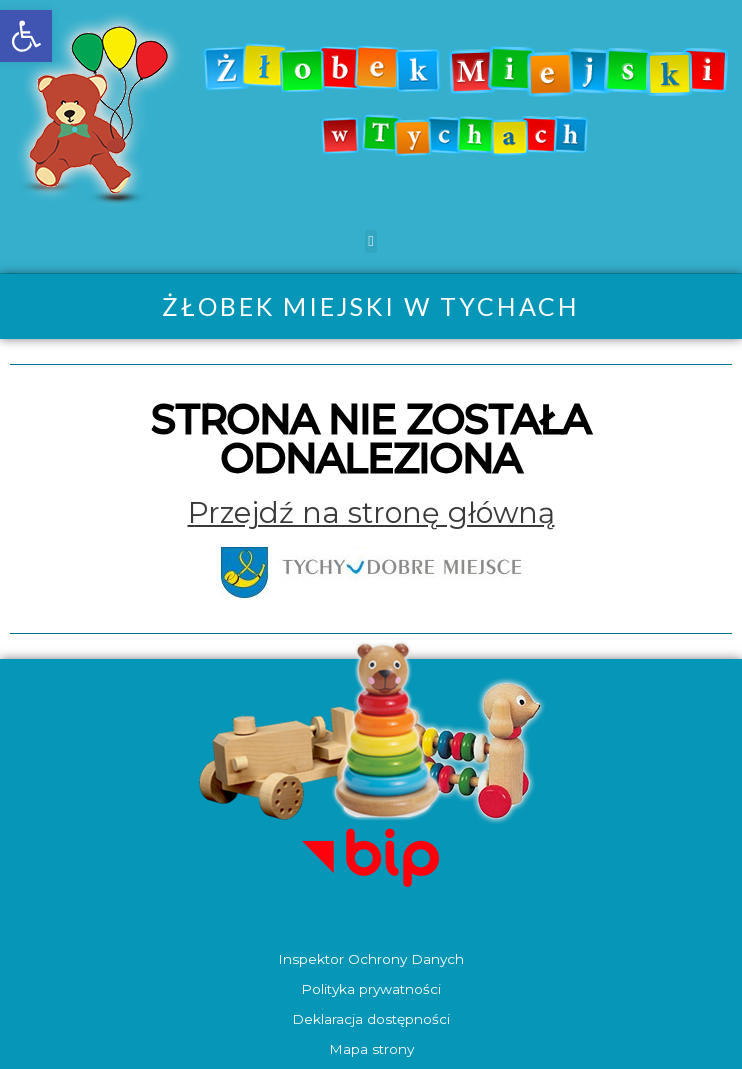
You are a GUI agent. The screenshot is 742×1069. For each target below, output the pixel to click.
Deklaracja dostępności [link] (371, 1019)
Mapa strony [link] (371, 1049)
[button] (371, 241)
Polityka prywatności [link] (371, 989)
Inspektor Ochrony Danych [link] (371, 959)
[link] (26, 36)
